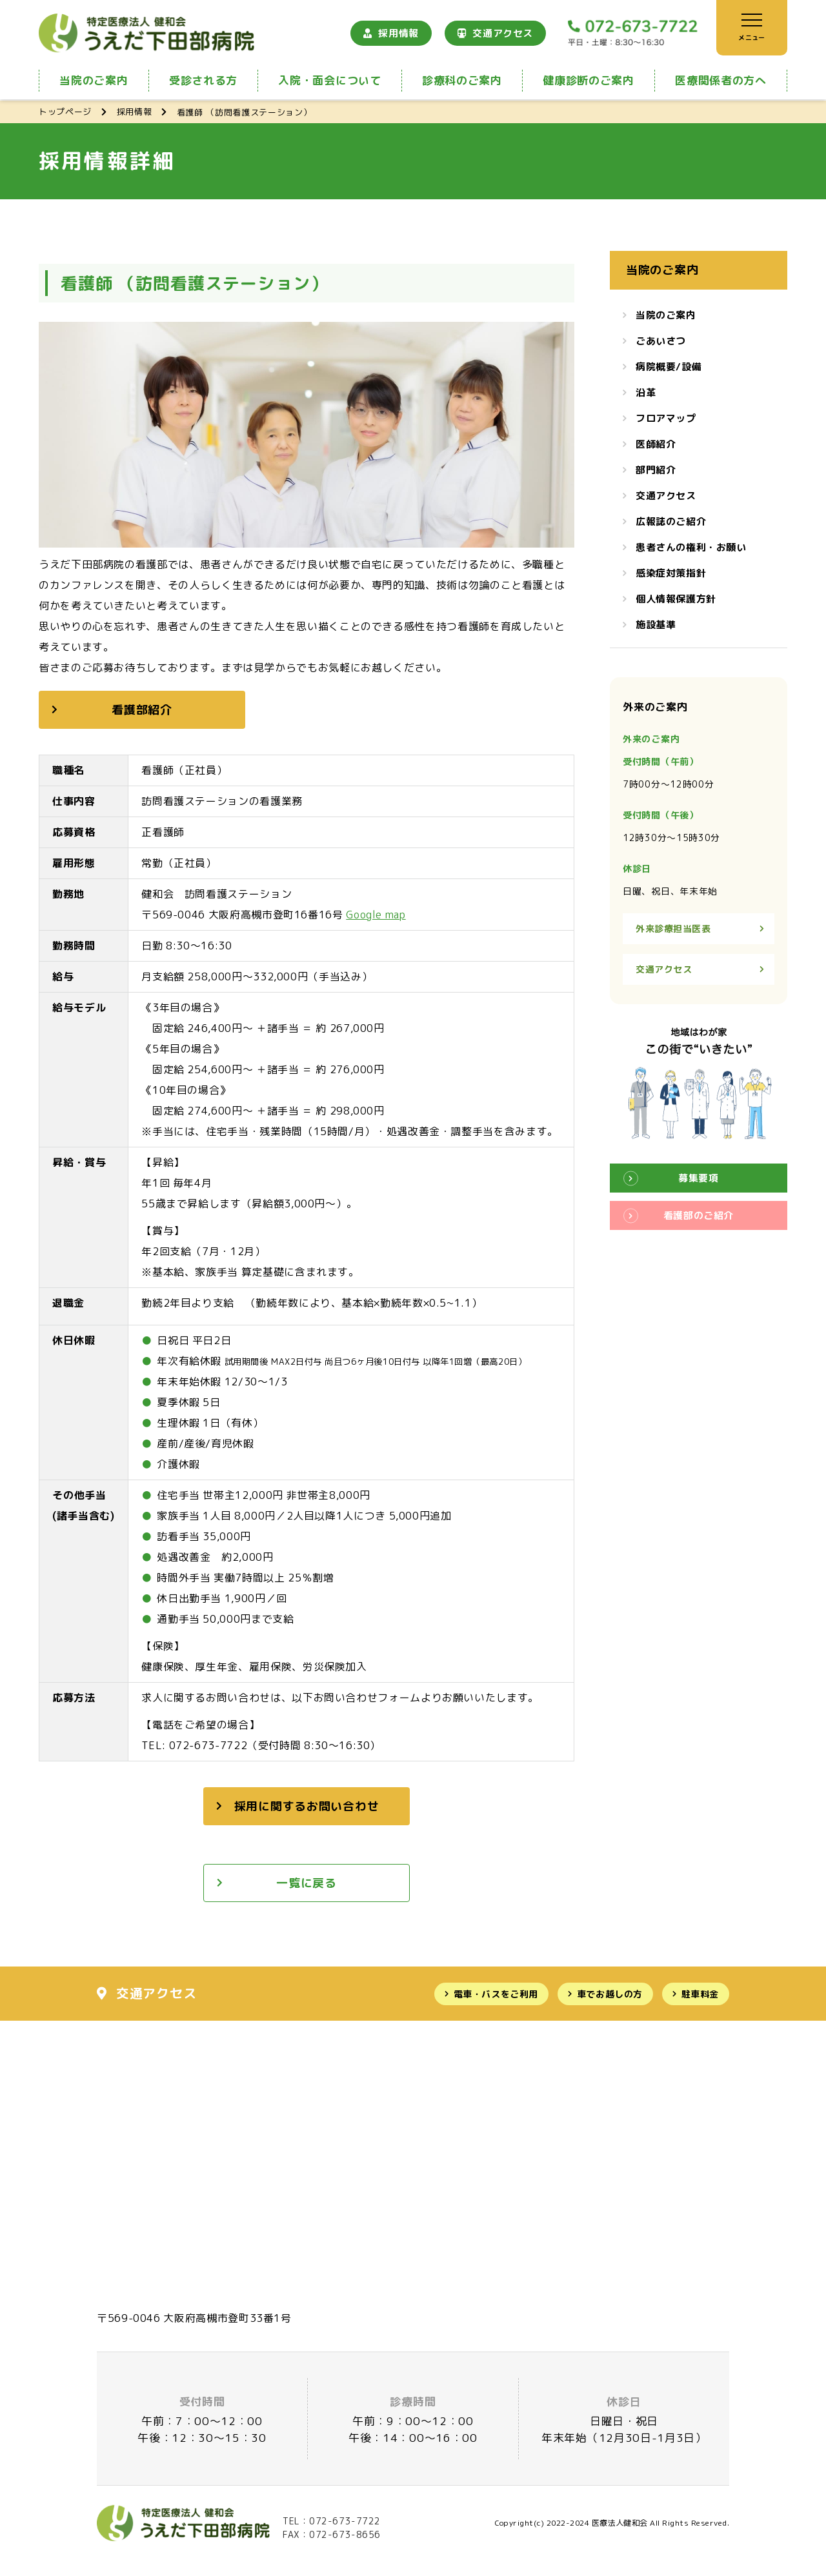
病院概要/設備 (668, 366)
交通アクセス (502, 33)
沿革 (646, 392)
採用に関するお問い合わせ (306, 1806)
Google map (375, 914)
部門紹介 (656, 470)
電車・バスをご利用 (496, 1994)
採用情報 (398, 33)
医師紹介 (656, 444)
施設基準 (656, 624)
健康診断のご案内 (588, 80)
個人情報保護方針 (676, 599)
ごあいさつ (661, 341)
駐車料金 (700, 1994)
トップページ (65, 111)
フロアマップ (666, 418)
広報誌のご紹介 (671, 521)
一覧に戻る (306, 1883)
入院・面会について (329, 80)
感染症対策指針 (671, 573)
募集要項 (698, 1178)
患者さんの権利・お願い (691, 547)
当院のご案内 (93, 80)
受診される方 (203, 80)
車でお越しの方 (610, 1994)
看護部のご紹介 (698, 1215)
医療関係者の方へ (720, 80)
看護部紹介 (142, 710)
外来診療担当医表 (673, 928)
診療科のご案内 (462, 80)
